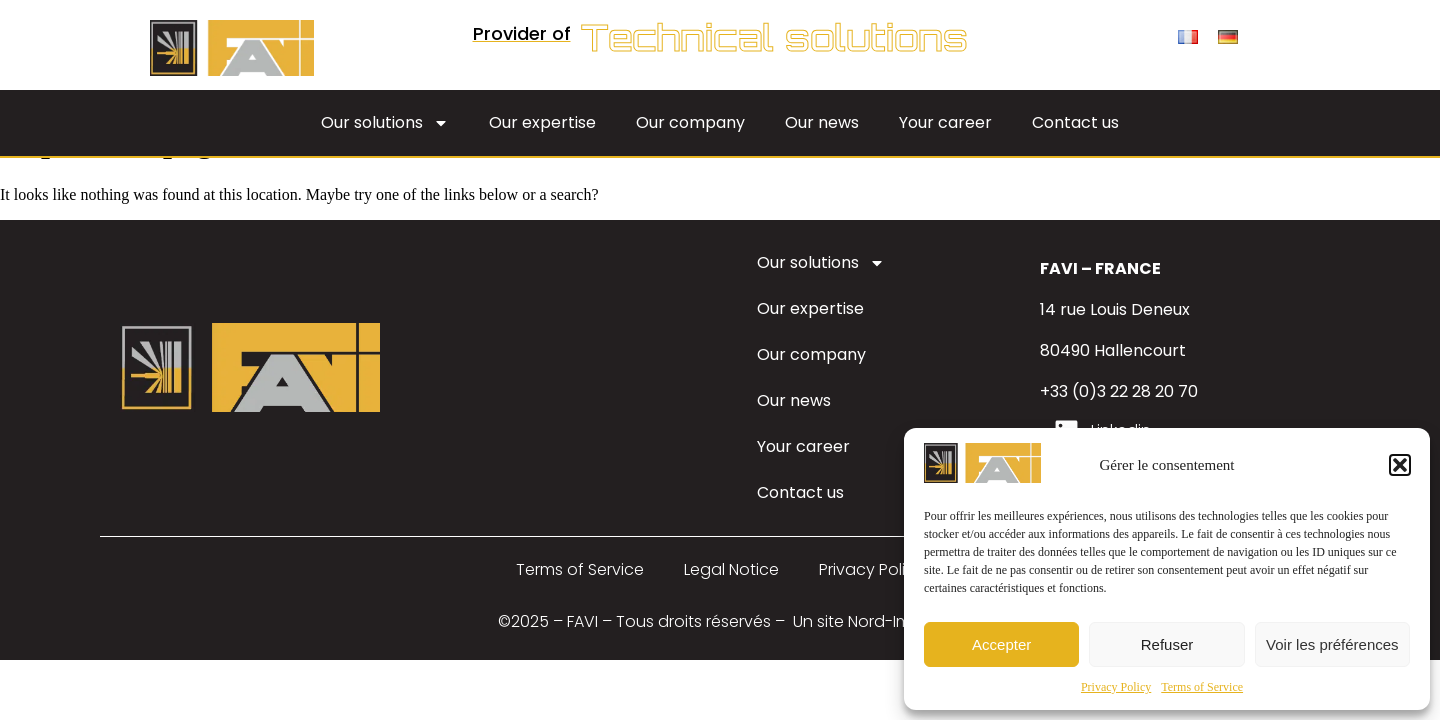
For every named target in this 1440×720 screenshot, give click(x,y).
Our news (822, 122)
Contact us (1075, 122)
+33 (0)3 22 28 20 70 (1119, 391)
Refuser (1167, 644)
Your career (945, 122)
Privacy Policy (1116, 687)
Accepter (1001, 644)
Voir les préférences (1332, 644)
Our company (690, 122)
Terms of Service (1202, 687)
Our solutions (385, 123)
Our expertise (542, 122)
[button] (1400, 465)
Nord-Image (895, 621)
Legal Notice (731, 569)
